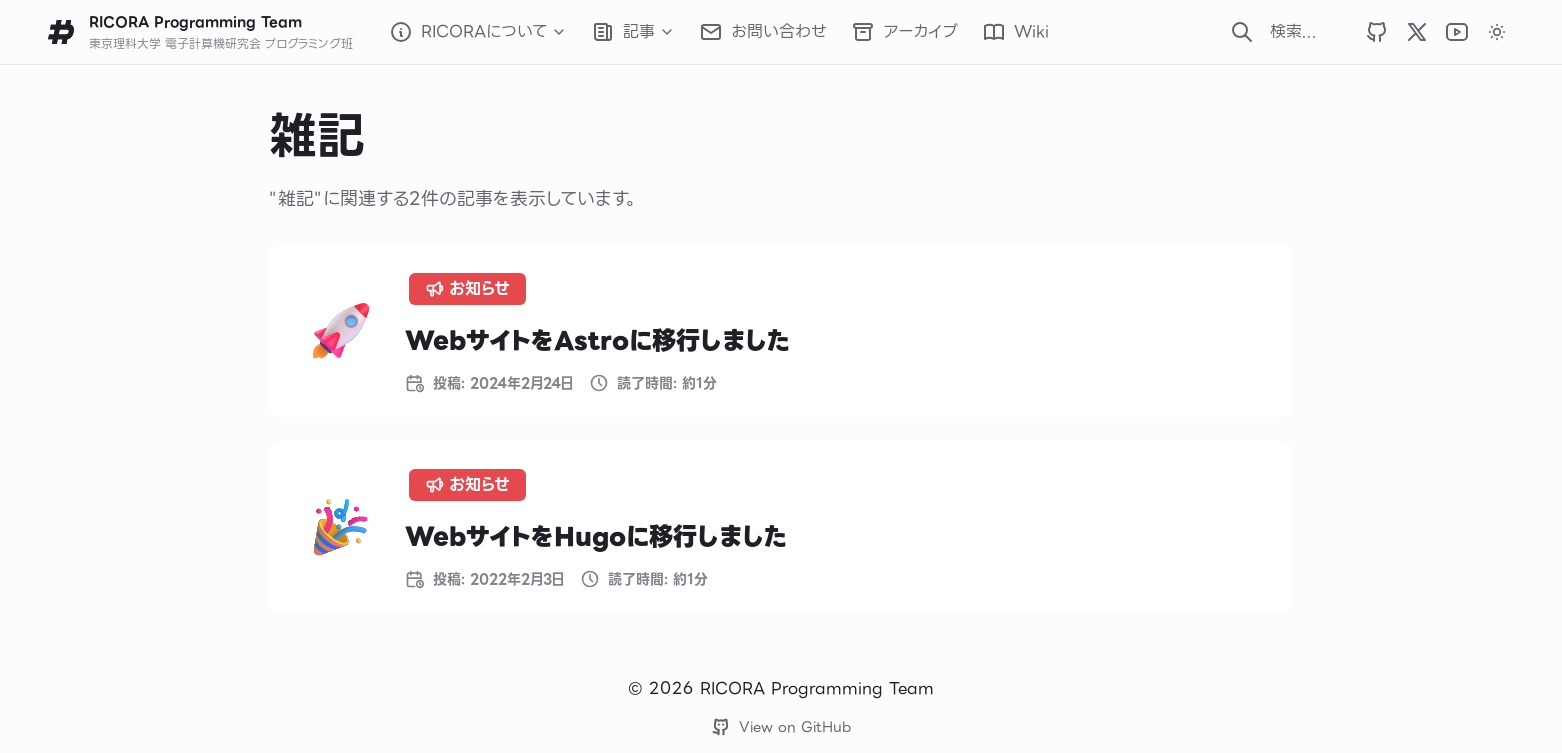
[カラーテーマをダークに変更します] (1497, 32)
